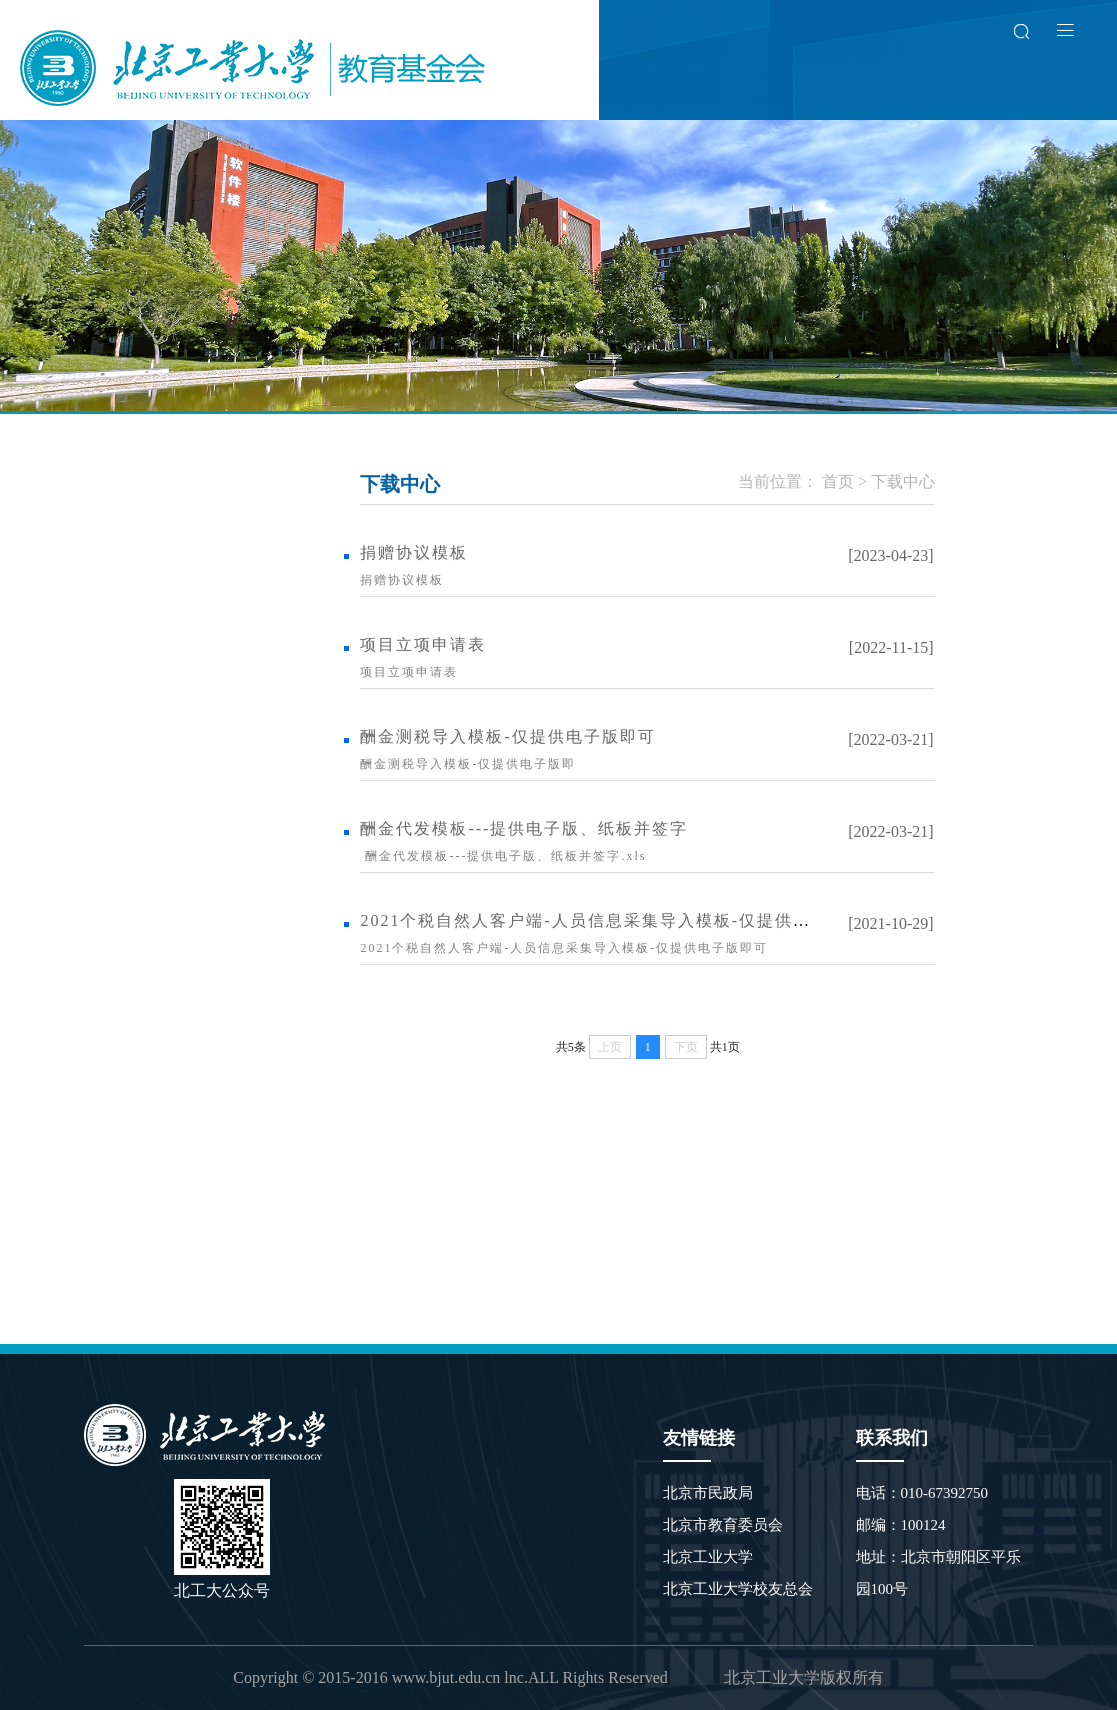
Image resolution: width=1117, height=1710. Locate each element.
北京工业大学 (708, 1557)
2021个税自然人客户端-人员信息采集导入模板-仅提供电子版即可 (621, 920)
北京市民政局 (708, 1493)
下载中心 (903, 481)
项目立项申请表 (423, 644)
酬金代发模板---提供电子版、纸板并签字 (524, 828)
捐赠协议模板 (414, 552)
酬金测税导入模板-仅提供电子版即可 (507, 736)
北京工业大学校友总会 (738, 1589)
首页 (838, 481)
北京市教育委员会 (723, 1525)
